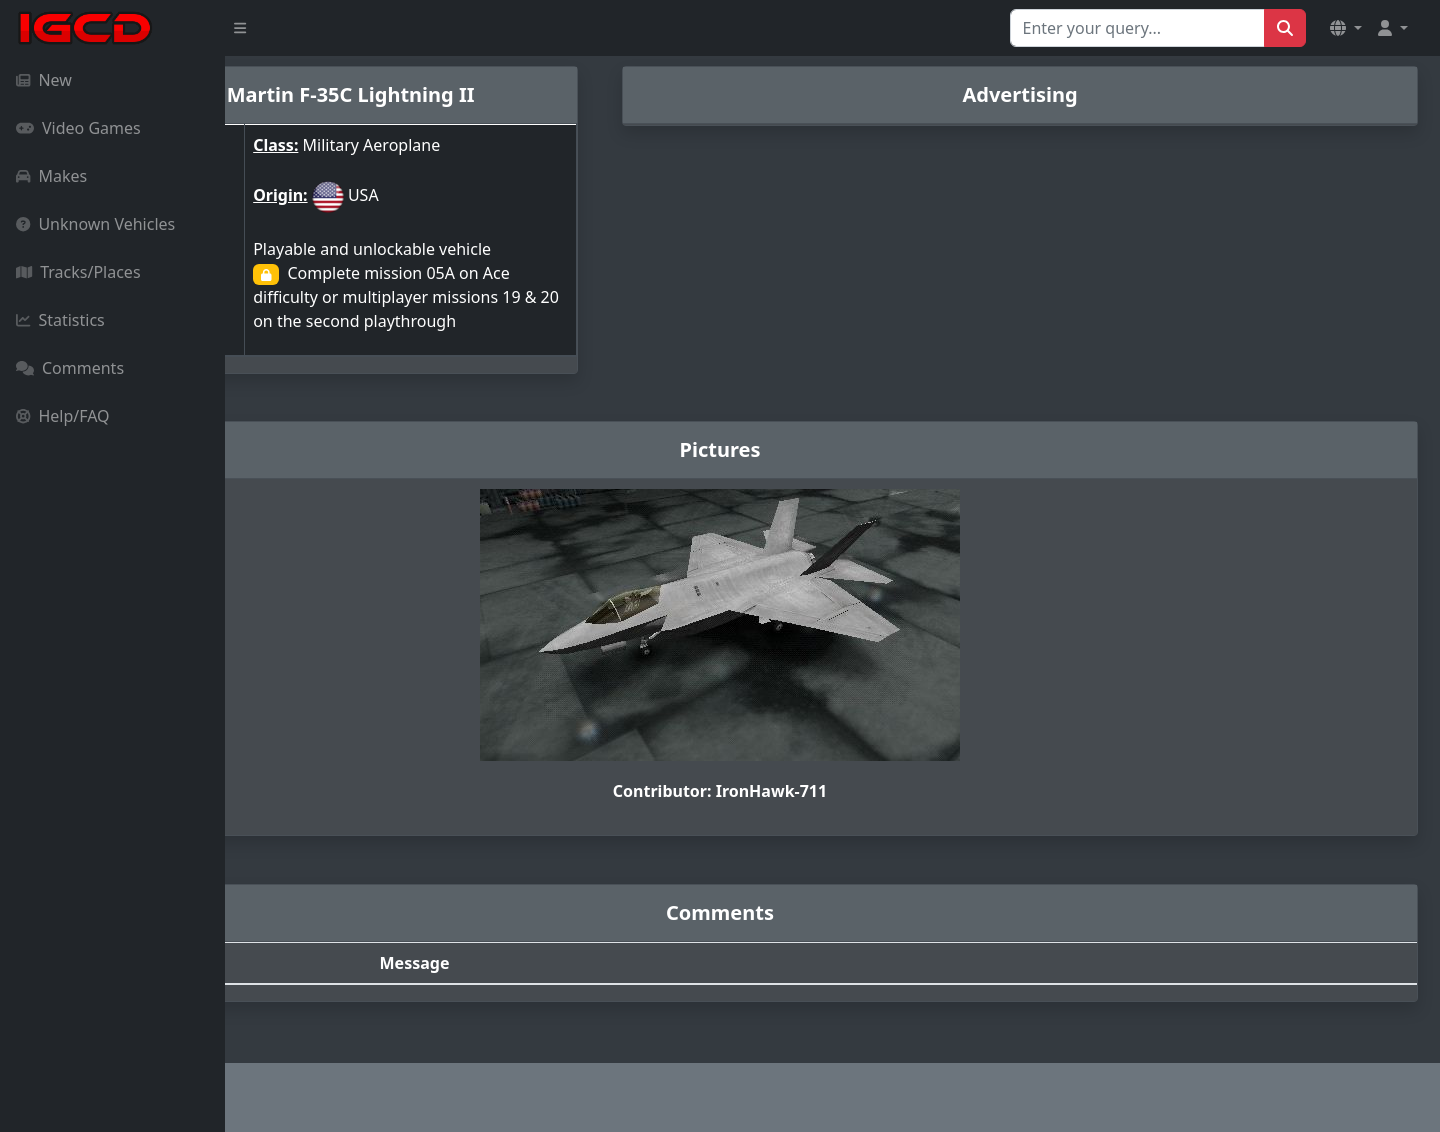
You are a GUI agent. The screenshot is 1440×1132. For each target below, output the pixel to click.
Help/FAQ (63, 416)
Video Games (78, 128)
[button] (1346, 28)
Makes (51, 176)
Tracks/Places (78, 272)
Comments (70, 368)
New (44, 80)
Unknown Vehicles (95, 224)
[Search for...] (1137, 28)
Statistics (60, 320)
